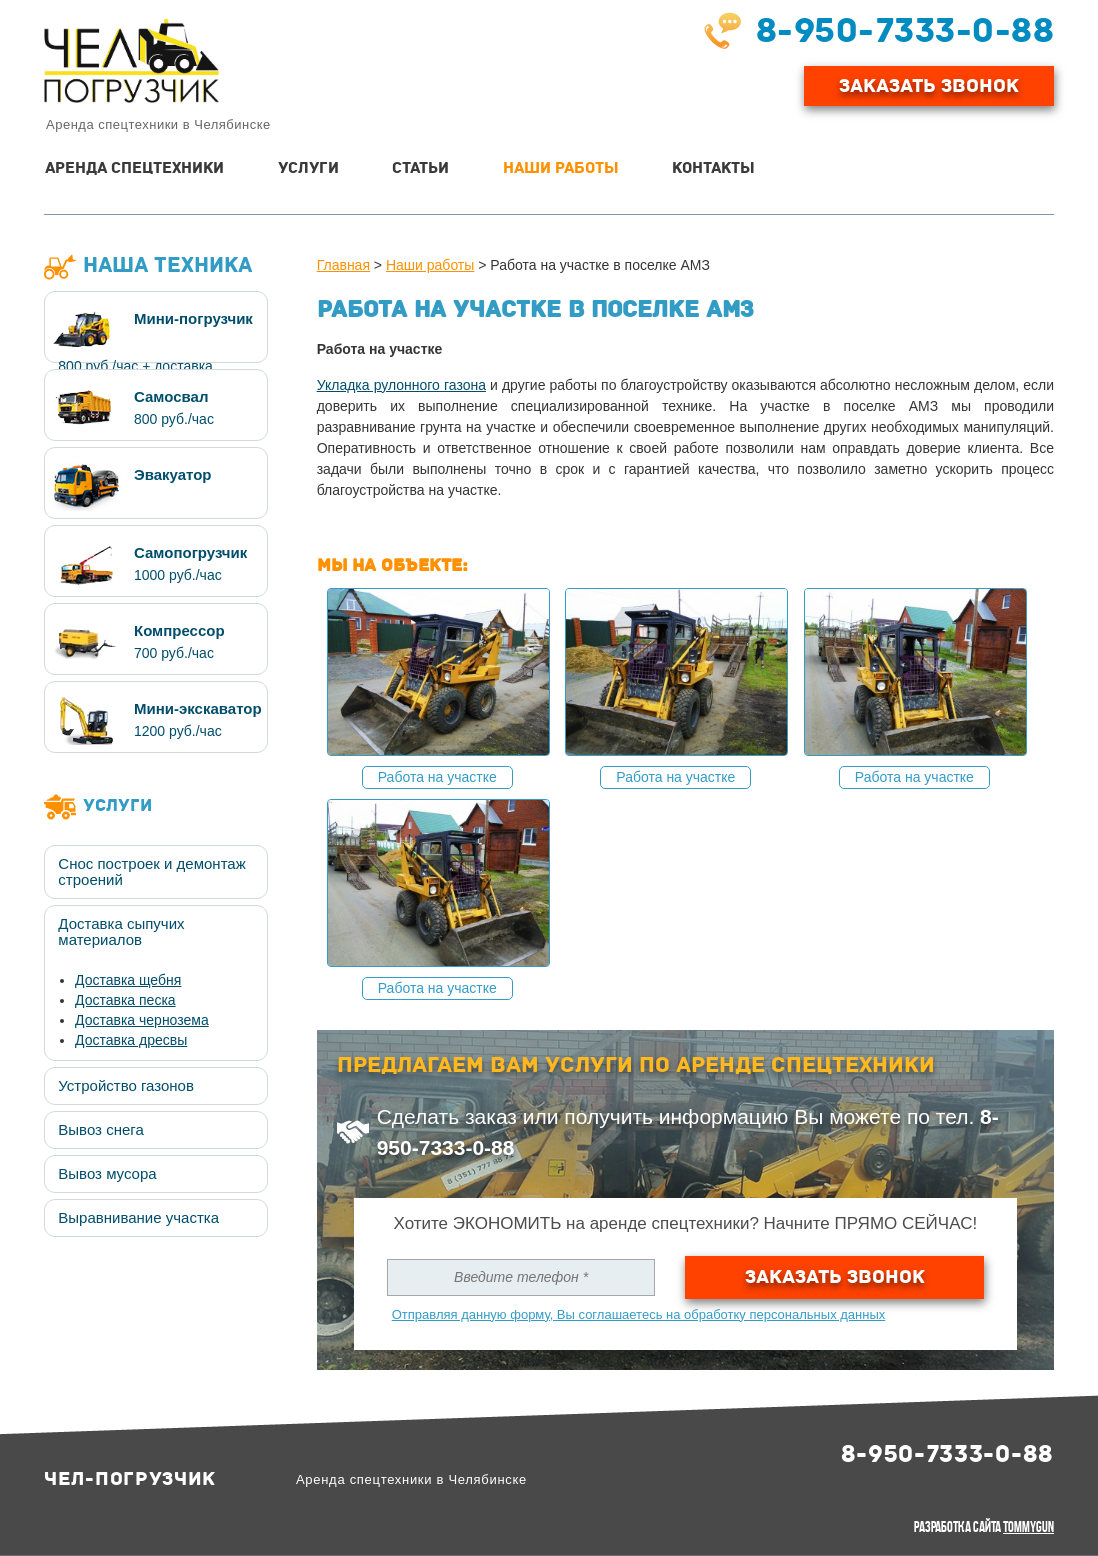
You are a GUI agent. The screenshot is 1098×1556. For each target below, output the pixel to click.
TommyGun (1028, 1527)
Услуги (308, 168)
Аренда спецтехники (134, 168)
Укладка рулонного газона (401, 385)
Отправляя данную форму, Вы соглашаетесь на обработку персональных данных (639, 1314)
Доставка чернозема (142, 1020)
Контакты (713, 168)
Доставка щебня (128, 980)
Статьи (420, 168)
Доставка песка (125, 1000)
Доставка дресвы (131, 1040)
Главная (343, 265)
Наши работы (561, 168)
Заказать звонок (835, 1277)
